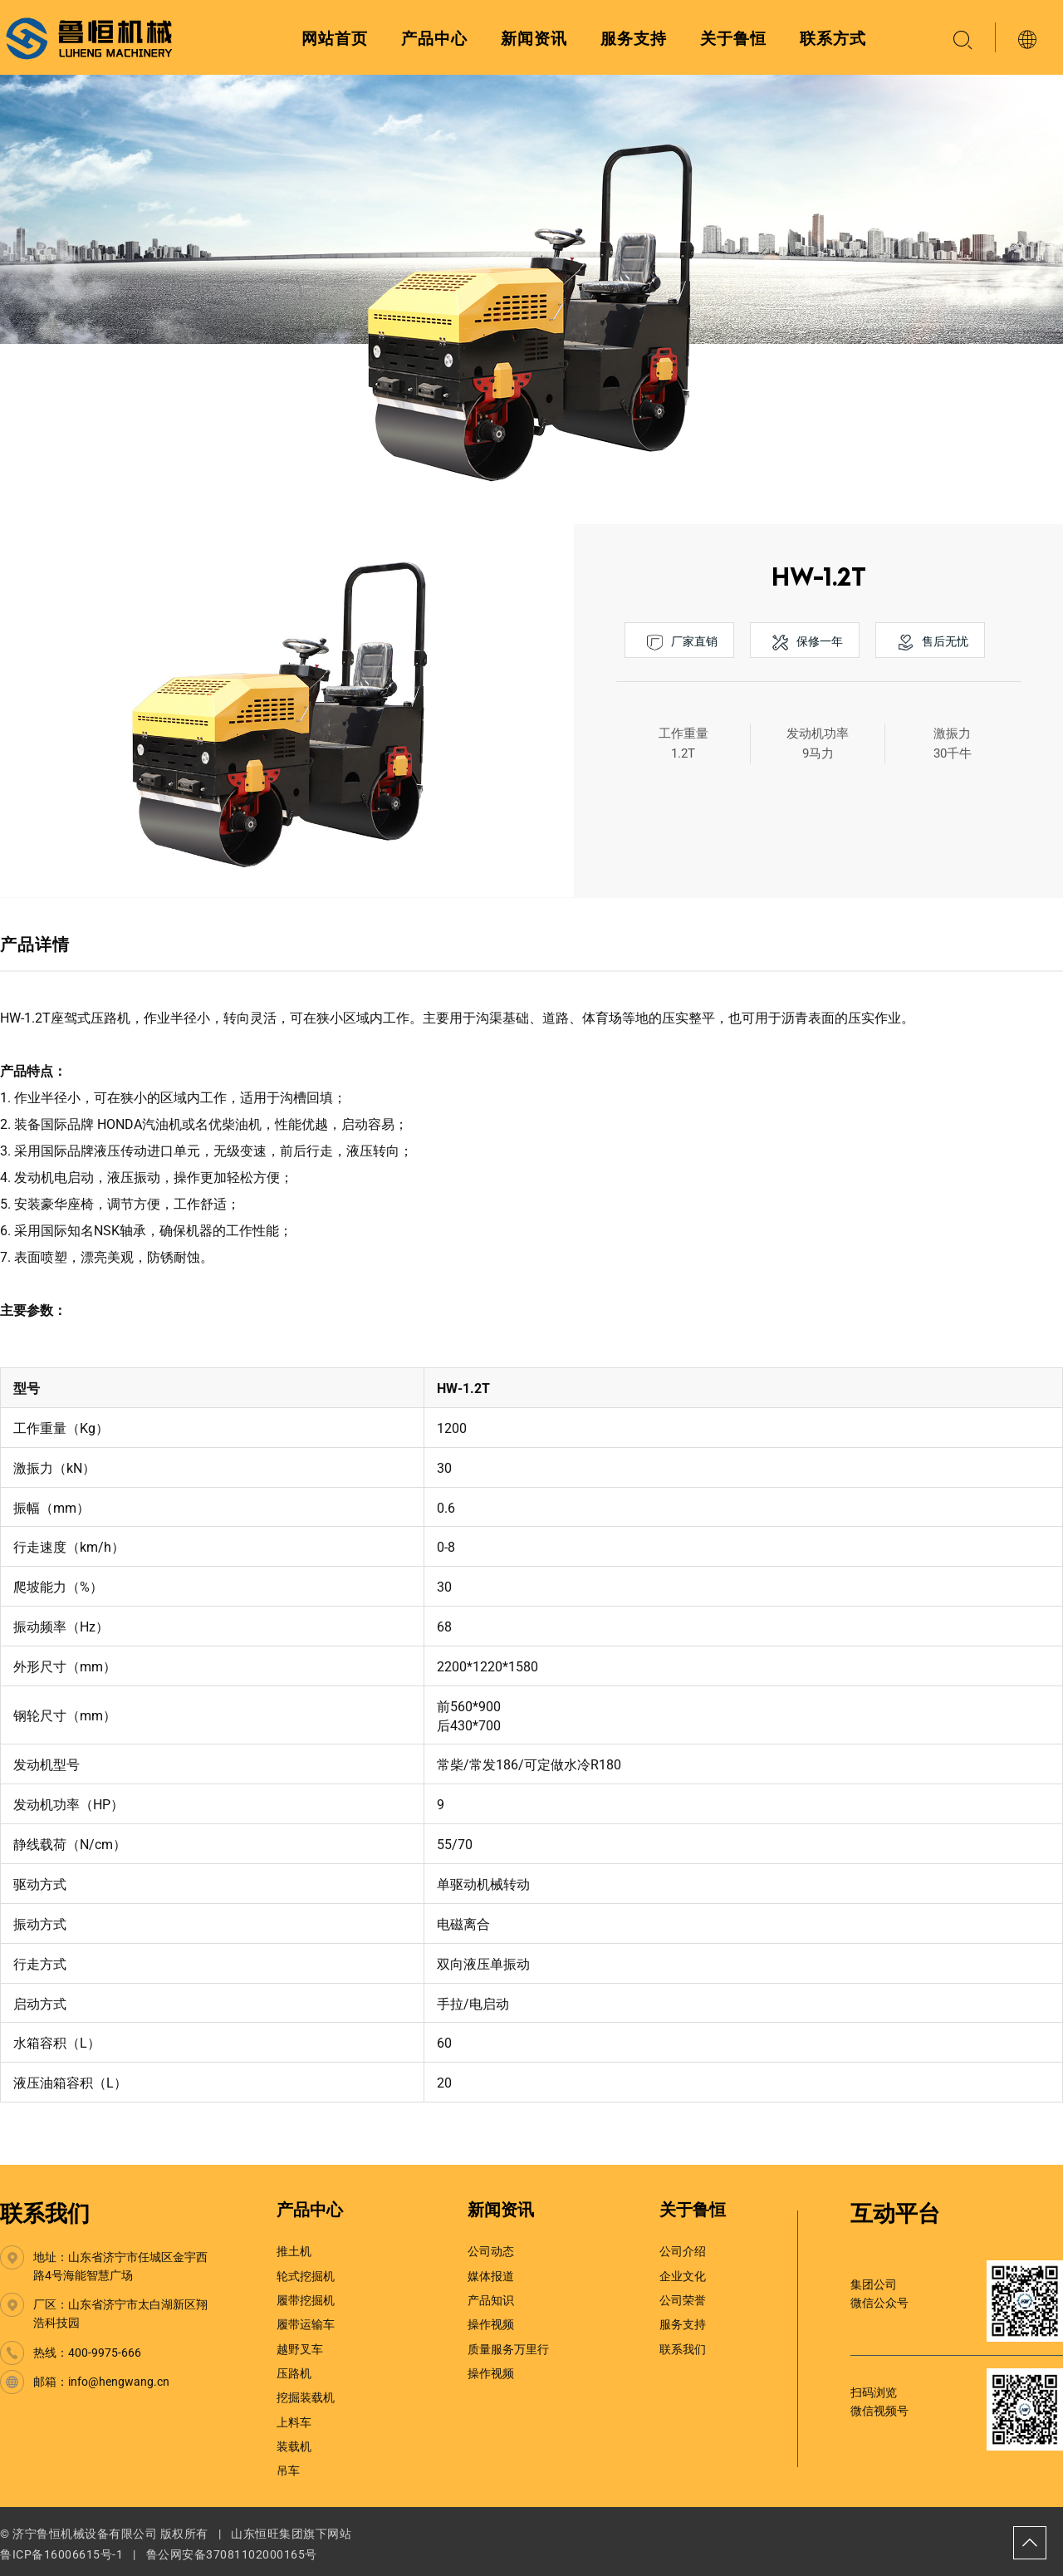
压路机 (294, 2373)
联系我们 (45, 2214)
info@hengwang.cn (118, 2381)
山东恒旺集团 (267, 2533)
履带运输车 (306, 2324)
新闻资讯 (534, 38)
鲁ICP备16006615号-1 (61, 2554)
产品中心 (434, 38)
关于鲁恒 (733, 38)
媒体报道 (491, 2276)
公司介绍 (682, 2251)
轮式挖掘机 (306, 2276)
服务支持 (633, 38)
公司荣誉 (682, 2300)
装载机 (294, 2446)
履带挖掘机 (306, 2300)
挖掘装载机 (306, 2397)
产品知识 (491, 2300)
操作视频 (491, 2324)
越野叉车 (300, 2349)
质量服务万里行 (508, 2349)
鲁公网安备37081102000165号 (231, 2554)
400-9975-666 (104, 2352)
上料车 (294, 2422)
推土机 (294, 2251)
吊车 (288, 2470)
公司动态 (491, 2251)
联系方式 (833, 38)
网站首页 (334, 38)
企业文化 (682, 2276)
